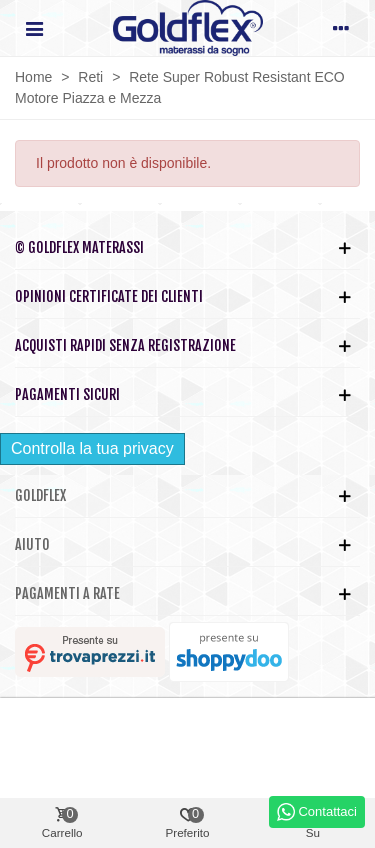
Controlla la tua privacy (92, 448)
